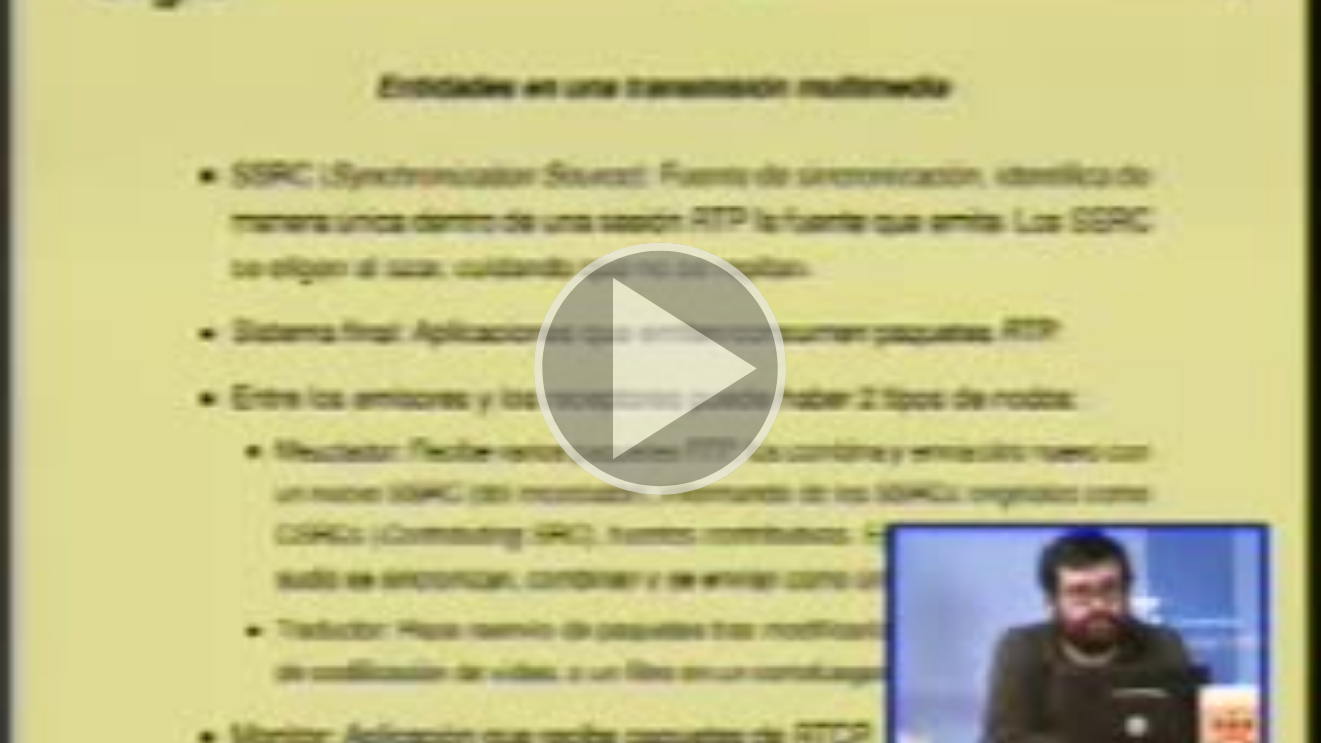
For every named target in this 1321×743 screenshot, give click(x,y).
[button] (660, 371)
